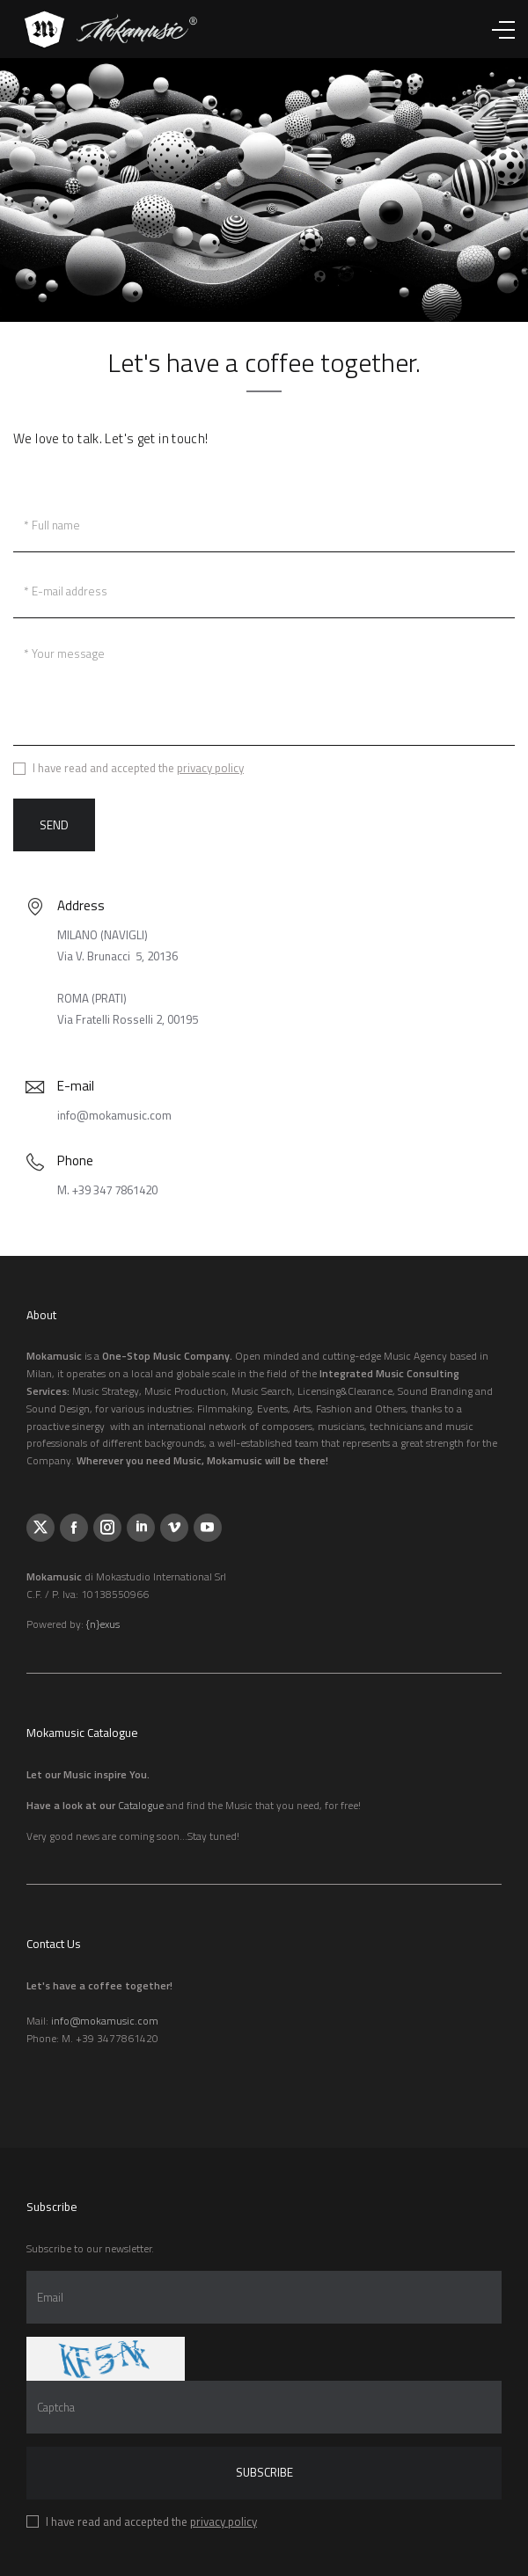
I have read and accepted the (138, 768)
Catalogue (141, 1805)
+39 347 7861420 (115, 1190)
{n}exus (103, 1624)
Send (54, 825)
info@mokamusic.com (114, 1115)
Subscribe (264, 2472)
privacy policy (210, 768)
